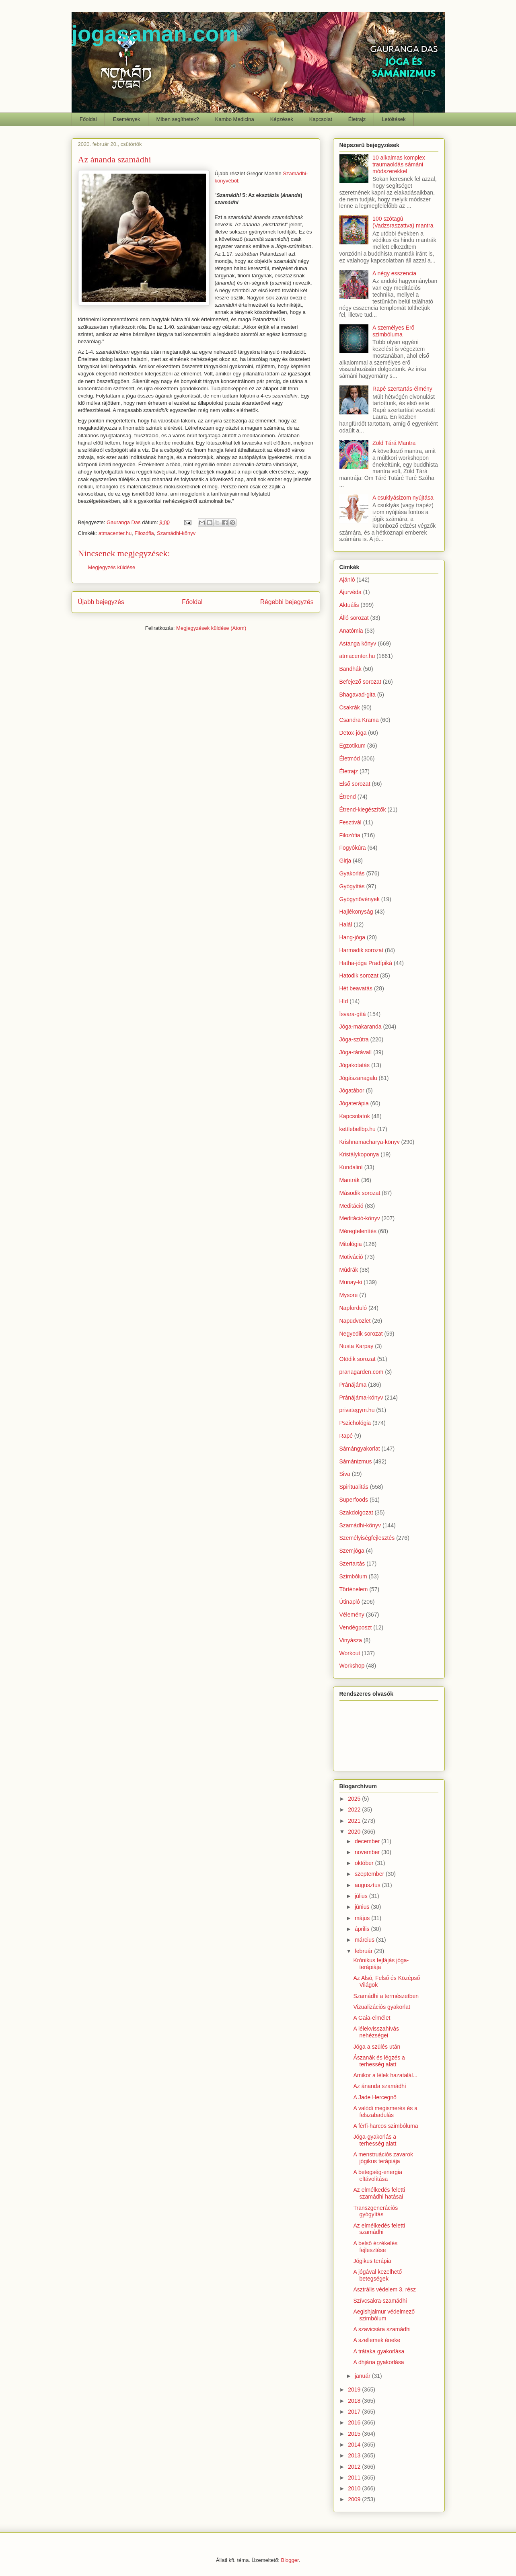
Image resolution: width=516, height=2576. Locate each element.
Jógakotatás (354, 1065)
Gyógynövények (359, 899)
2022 (355, 1809)
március (365, 1940)
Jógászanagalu (358, 1078)
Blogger (290, 2560)
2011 (355, 2477)
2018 (355, 2401)
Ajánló (347, 579)
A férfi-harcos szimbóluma (385, 2126)
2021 (355, 1821)
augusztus (368, 1885)
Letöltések (393, 119)
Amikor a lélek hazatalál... (385, 2075)
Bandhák (350, 669)
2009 (355, 2499)
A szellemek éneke (376, 2340)
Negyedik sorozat (361, 1333)
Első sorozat (354, 784)
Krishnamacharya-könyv (369, 1142)
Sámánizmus (355, 1461)
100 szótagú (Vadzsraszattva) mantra (402, 222)
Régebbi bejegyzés (287, 601)
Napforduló (353, 1308)
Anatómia (351, 630)
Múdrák (348, 1269)
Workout (349, 1653)
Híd (343, 1001)
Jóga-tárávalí (355, 1052)
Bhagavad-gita (357, 694)
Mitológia (350, 1244)
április (363, 1929)
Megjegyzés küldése (112, 567)
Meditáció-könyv (359, 1218)
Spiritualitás (353, 1487)
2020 (355, 1831)
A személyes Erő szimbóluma (393, 331)
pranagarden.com (361, 1372)
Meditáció (351, 1206)
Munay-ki (350, 1282)
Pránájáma (353, 1384)
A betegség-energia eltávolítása (377, 2175)
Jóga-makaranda (360, 1026)
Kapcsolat (320, 119)
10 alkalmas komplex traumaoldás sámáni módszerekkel (398, 164)
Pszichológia (355, 1423)
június (363, 1907)
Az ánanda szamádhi (379, 2086)
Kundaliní (351, 1167)
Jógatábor (351, 1090)
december (368, 1841)
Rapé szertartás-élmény (402, 388)
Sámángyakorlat (359, 1448)
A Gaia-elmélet (371, 2017)
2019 (355, 2389)
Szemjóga (351, 1550)
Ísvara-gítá (352, 1014)
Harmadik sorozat (361, 950)
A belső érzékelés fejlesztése (375, 2246)
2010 (355, 2488)
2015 (355, 2433)
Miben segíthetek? (177, 119)
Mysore (348, 1295)
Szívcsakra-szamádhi (380, 2300)
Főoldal (88, 119)
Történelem (353, 1589)
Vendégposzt (355, 1627)
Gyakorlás (352, 873)
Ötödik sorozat (357, 1359)
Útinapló (349, 1601)
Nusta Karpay (356, 1346)
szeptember (370, 1874)
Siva (344, 1474)
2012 (355, 2466)
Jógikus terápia (372, 2261)
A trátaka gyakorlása (378, 2351)
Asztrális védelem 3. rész (384, 2289)
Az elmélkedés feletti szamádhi (379, 2229)
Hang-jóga (352, 937)
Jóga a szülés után (376, 2046)
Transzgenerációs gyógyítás (375, 2211)
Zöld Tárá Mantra (393, 443)
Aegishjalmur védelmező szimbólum (384, 2315)
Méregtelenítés (358, 1231)
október (365, 1863)
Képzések (281, 119)
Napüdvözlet (355, 1321)
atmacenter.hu (115, 533)
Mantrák (349, 1180)
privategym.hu (357, 1410)
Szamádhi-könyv (176, 533)
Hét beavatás (356, 988)
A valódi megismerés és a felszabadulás (385, 2111)
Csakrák (349, 707)
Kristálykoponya (359, 1154)
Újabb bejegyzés (101, 601)
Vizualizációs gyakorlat (381, 2007)
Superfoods (353, 1499)
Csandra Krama (359, 720)
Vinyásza (350, 1640)
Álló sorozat (354, 618)
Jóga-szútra (354, 1039)
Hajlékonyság (356, 911)
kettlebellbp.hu (357, 1129)
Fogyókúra (352, 847)
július (362, 1896)
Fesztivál (350, 822)
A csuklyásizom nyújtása (403, 497)
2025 (355, 1798)
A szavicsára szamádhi (381, 2329)
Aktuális (349, 605)
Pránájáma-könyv (361, 1397)
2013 (355, 2455)
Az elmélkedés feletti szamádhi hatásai (379, 2193)
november (368, 1852)
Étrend (347, 796)
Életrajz (357, 119)
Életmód (349, 758)
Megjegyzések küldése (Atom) (211, 628)
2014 (355, 2444)
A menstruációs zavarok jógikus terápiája (383, 2157)
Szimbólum (353, 1576)
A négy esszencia (394, 273)
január (363, 2376)
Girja (345, 860)
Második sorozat (359, 1193)
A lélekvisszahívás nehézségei (376, 2032)
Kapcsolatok (354, 1116)
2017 (355, 2411)
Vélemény (351, 1614)
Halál (345, 924)
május (363, 1918)
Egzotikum (352, 745)
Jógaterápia (354, 1103)
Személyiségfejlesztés (367, 1538)
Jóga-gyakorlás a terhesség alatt (374, 2140)
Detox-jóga (353, 733)
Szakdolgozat (356, 1512)
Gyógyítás (352, 886)
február (364, 1951)
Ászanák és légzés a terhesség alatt (379, 2061)
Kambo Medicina (234, 119)
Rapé (346, 1435)
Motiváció (351, 1257)
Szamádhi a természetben (386, 1996)
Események (126, 119)
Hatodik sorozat (358, 975)
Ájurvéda (350, 592)
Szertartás (352, 1563)
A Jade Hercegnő (374, 2097)
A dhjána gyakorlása (378, 2362)
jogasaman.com (155, 33)
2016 (355, 2422)
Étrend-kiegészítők (362, 809)
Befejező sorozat (360, 681)
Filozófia (144, 533)
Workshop (352, 1665)
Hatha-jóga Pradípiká (366, 963)
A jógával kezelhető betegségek (377, 2275)
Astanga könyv (357, 643)
